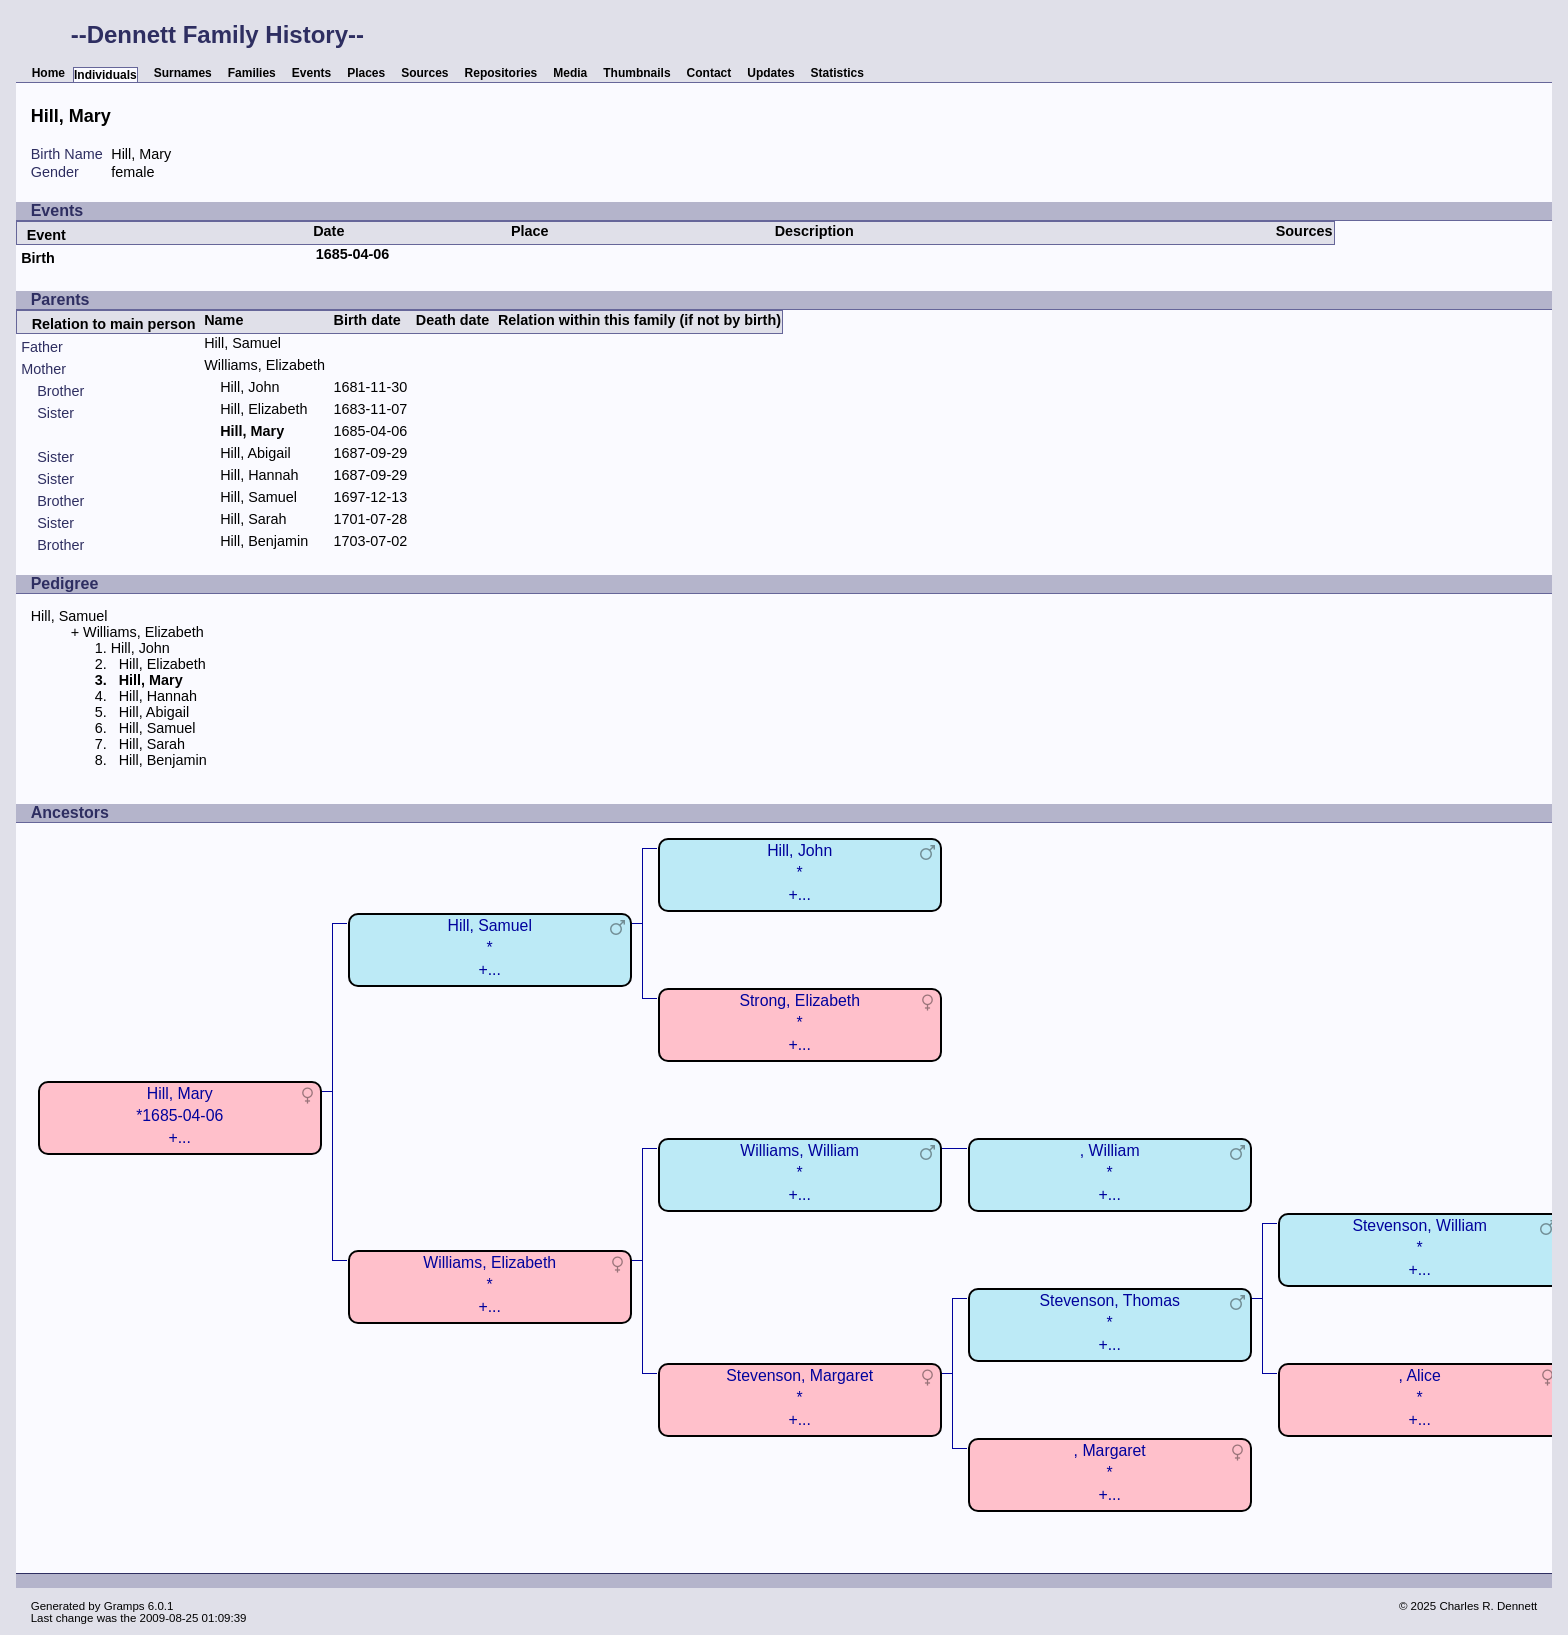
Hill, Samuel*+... (489, 947)
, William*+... (1110, 1172)
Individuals (105, 75)
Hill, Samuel (242, 343)
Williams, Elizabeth (264, 365)
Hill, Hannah (259, 475)
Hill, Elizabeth (263, 409)
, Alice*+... (1420, 1397)
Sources (424, 73)
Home (48, 73)
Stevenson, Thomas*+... (1109, 1322)
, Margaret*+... (1110, 1472)
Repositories (501, 73)
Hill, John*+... (799, 872)
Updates (770, 73)
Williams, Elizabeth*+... (489, 1284)
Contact (709, 73)
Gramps (124, 1606)
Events (311, 73)
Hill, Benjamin (264, 541)
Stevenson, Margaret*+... (799, 1397)
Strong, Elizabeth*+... (799, 1022)
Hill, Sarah (253, 519)
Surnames (183, 73)
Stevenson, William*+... (1419, 1247)
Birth (38, 258)
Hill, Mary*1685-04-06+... (179, 1115)
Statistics (837, 73)
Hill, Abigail (255, 453)
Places (366, 73)
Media (570, 73)
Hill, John (249, 387)
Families (252, 73)
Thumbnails (636, 73)
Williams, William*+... (799, 1172)
